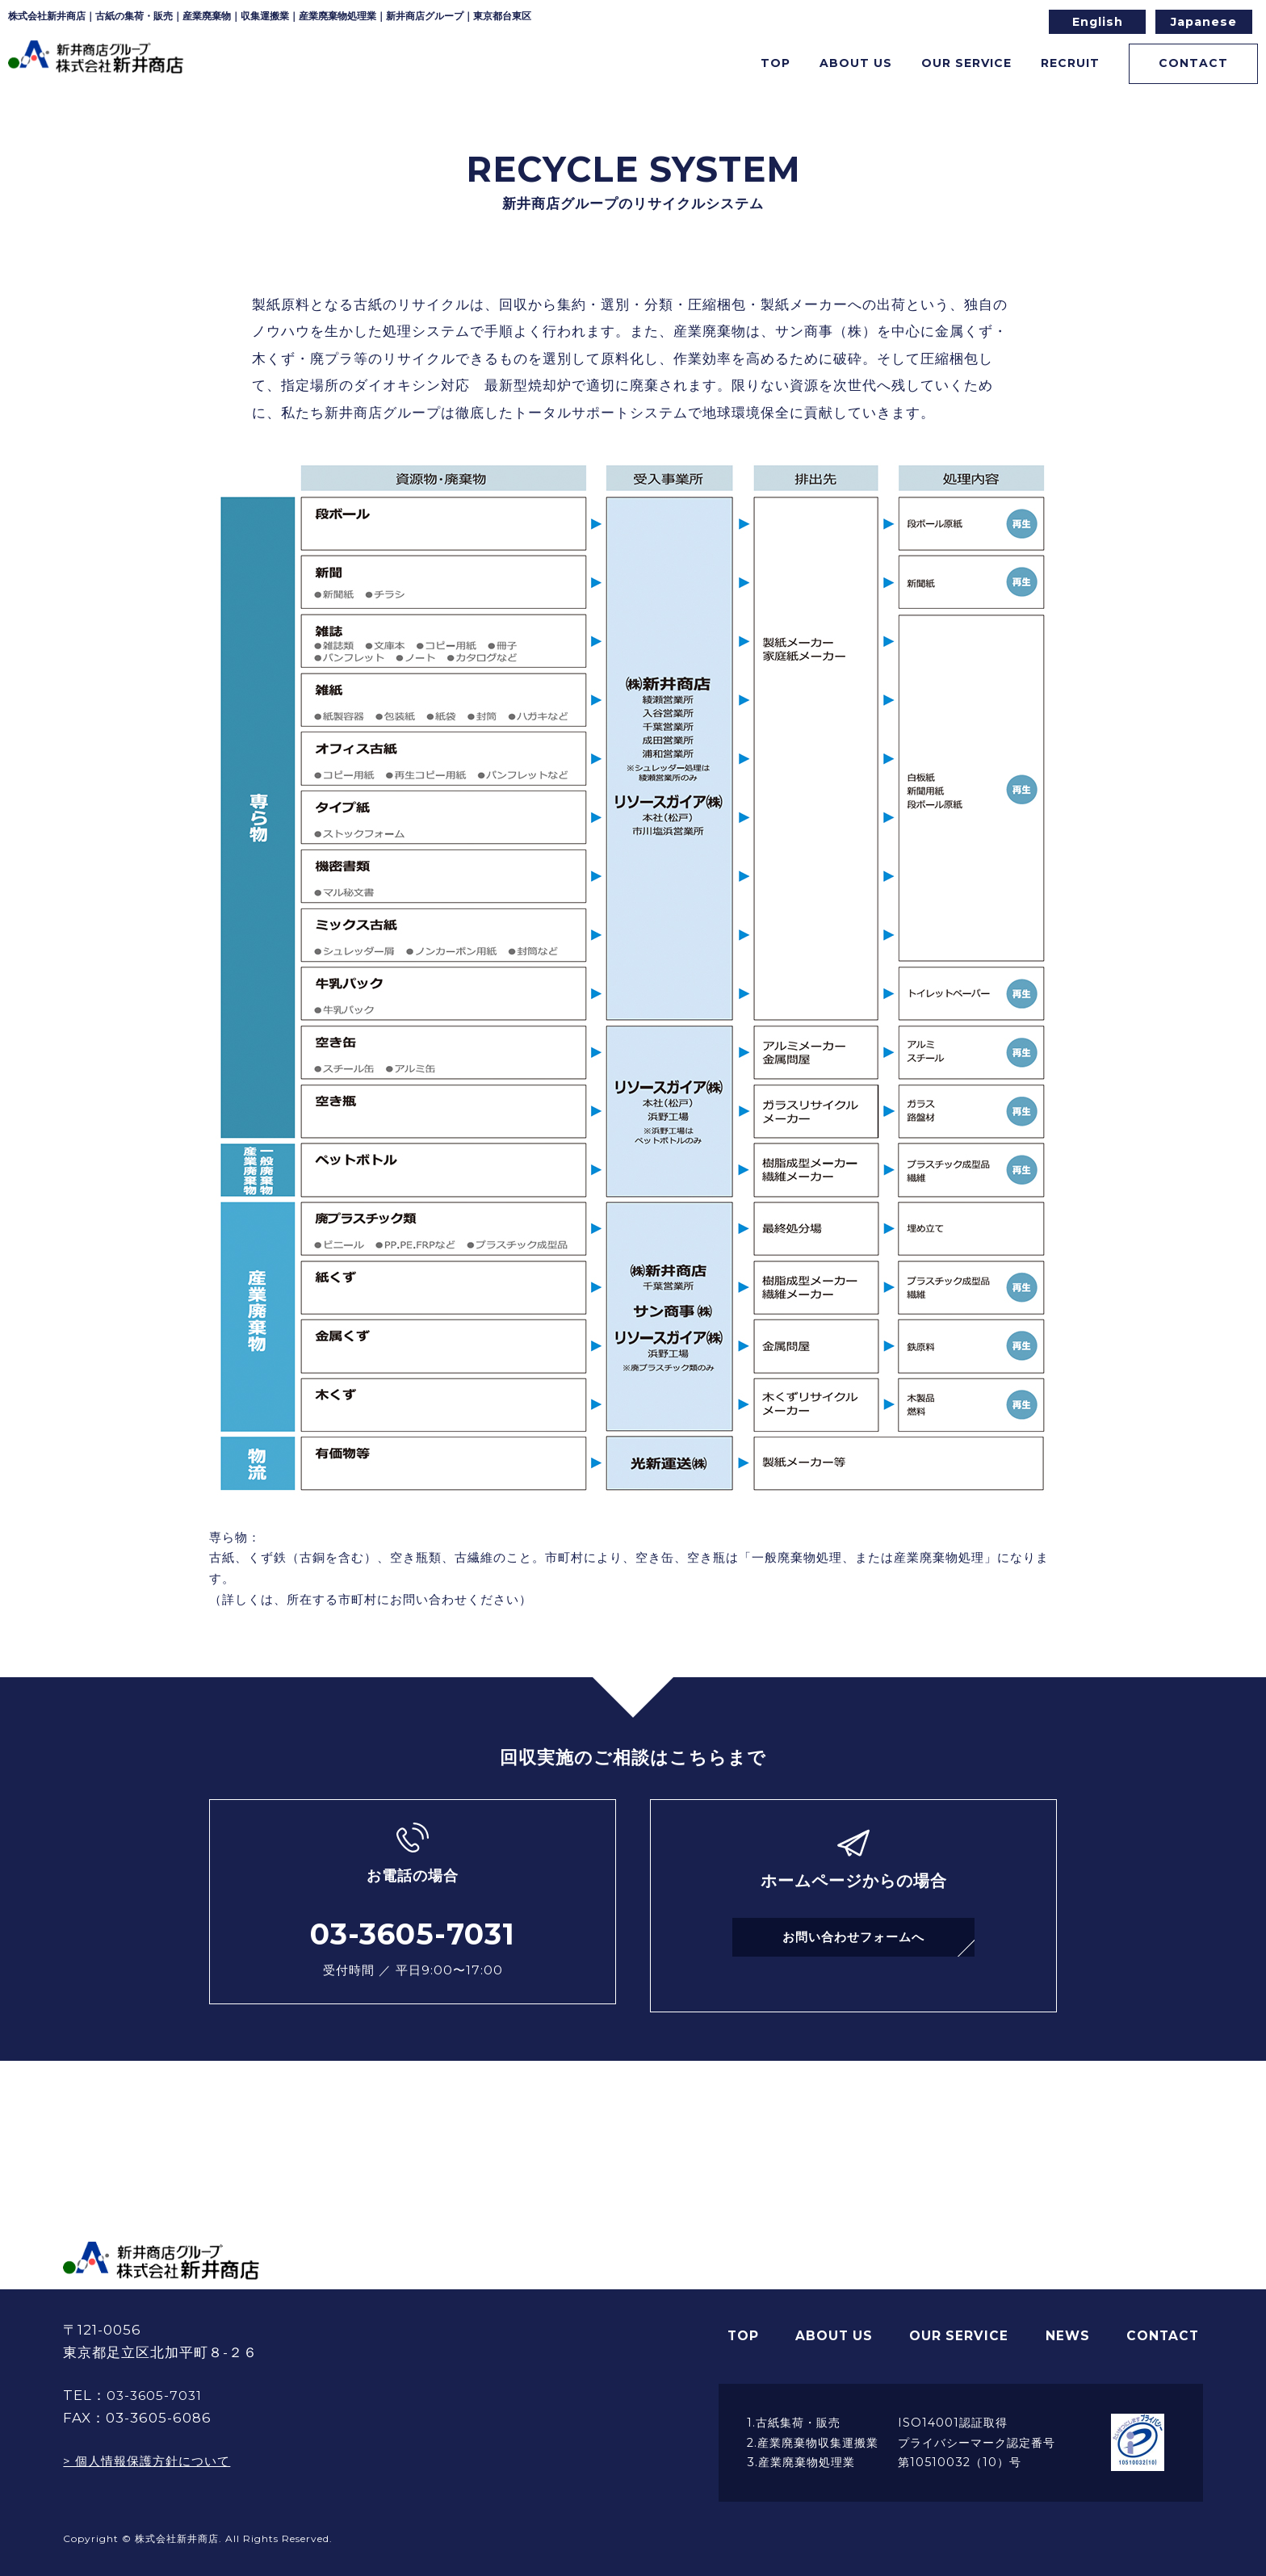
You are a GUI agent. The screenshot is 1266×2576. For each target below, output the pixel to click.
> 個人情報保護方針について (156, 2446)
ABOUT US (847, 2319)
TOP (715, 67)
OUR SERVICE (969, 2319)
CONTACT (1169, 67)
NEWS (1075, 2319)
